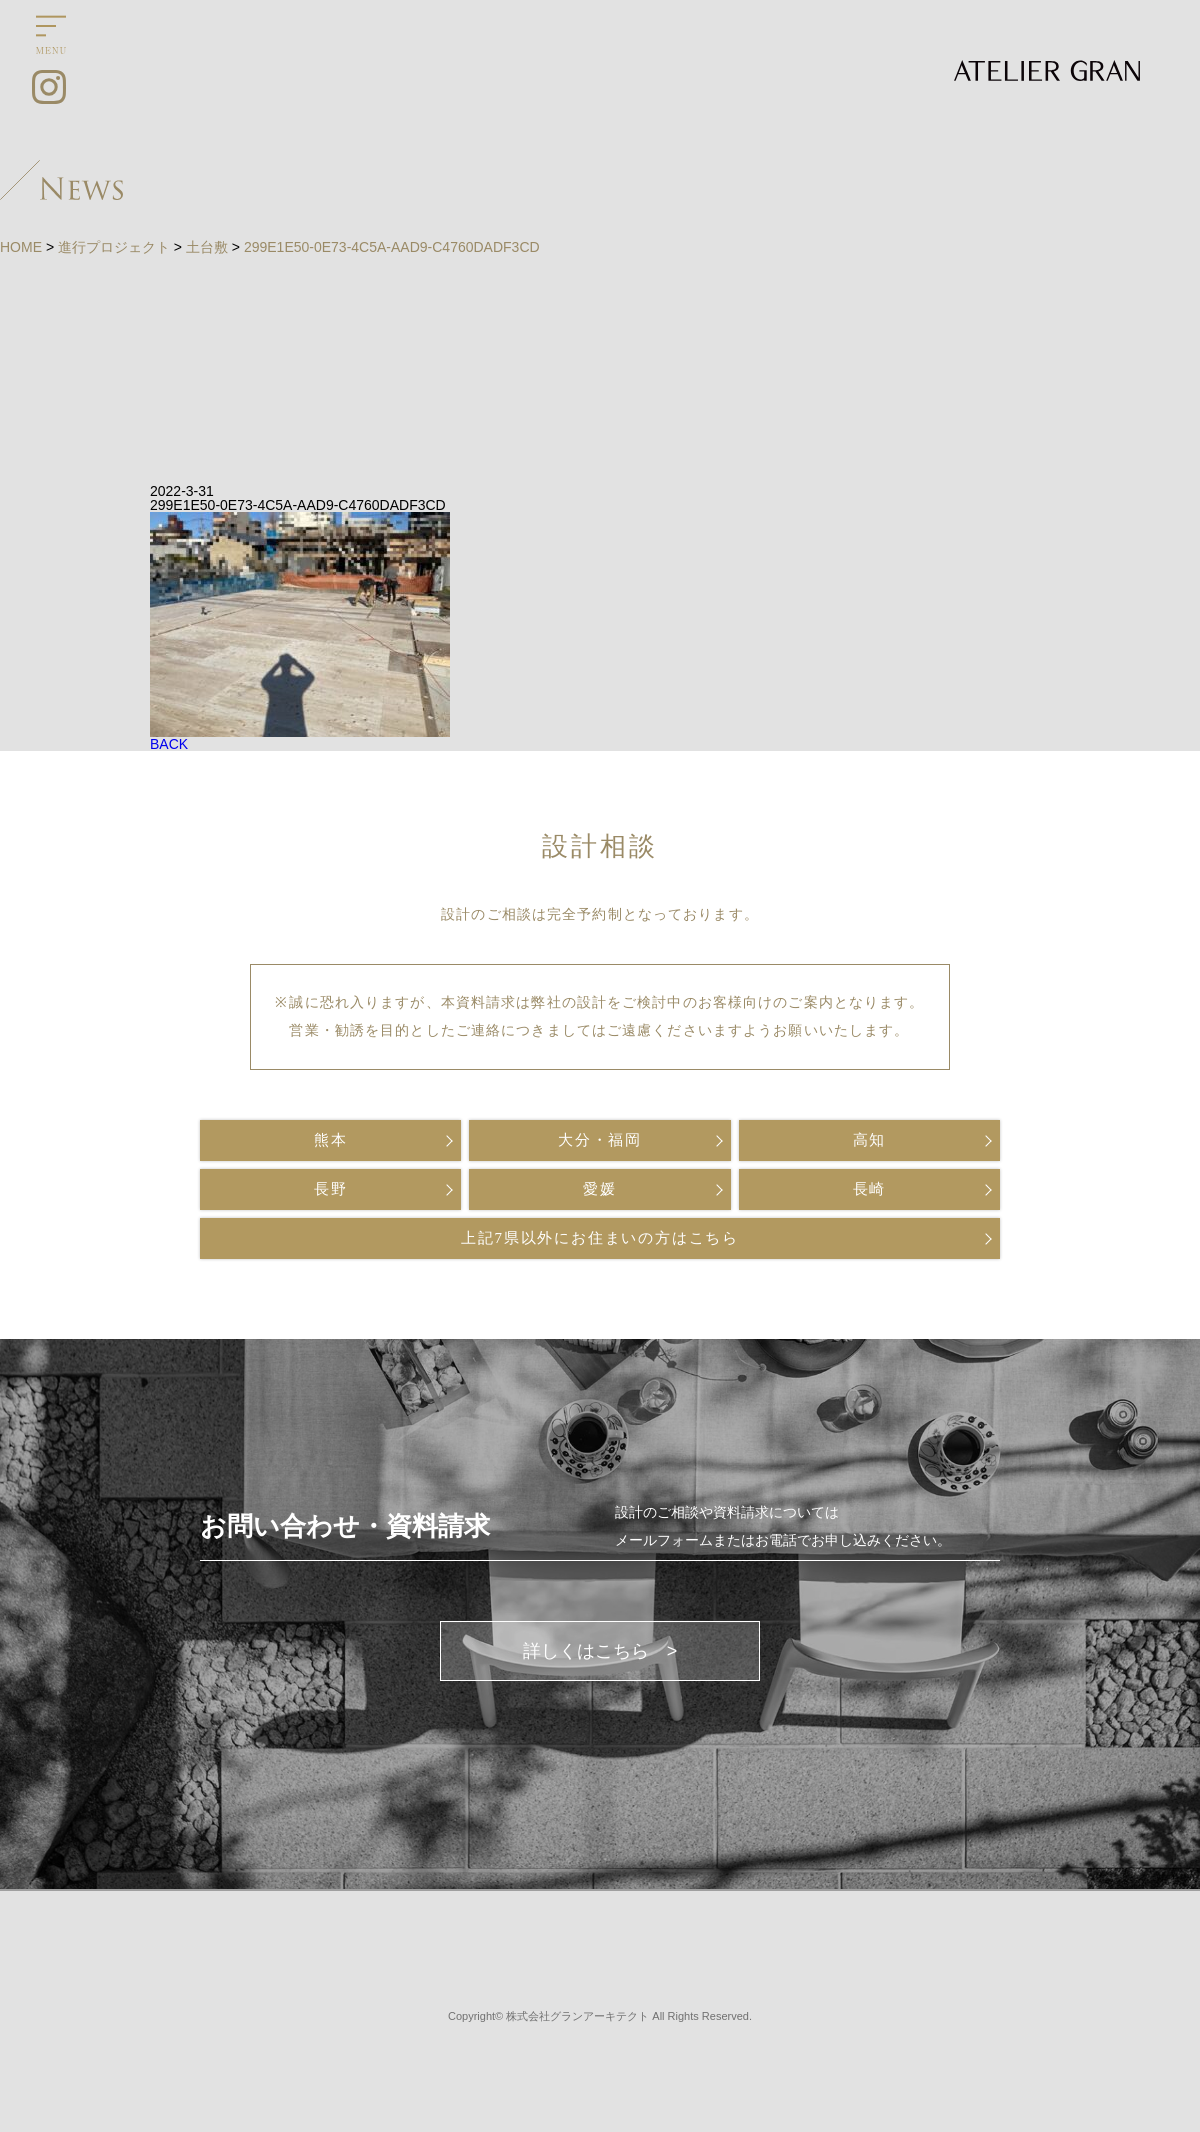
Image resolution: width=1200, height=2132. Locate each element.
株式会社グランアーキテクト (577, 2016)
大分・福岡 (600, 1140)
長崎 (870, 1189)
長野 (331, 1189)
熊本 (331, 1140)
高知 (870, 1140)
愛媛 (600, 1189)
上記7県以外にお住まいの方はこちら (600, 1238)
